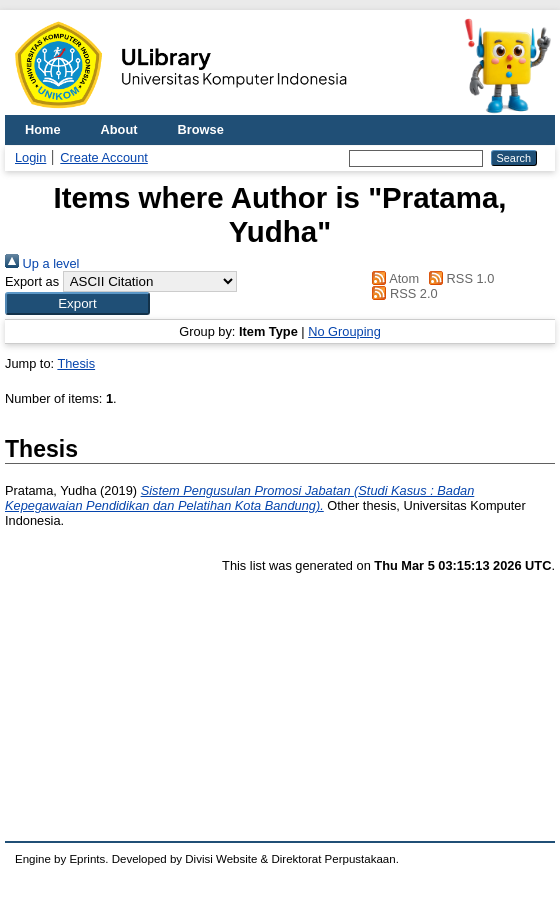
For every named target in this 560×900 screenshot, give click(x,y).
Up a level (42, 263)
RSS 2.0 (402, 293)
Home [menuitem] (43, 129)
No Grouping (344, 331)
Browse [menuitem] (201, 129)
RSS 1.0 (459, 278)
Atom (392, 278)
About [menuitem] (119, 129)
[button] (77, 303)
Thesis (76, 363)
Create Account (104, 157)
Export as (32, 281)
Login (30, 157)
